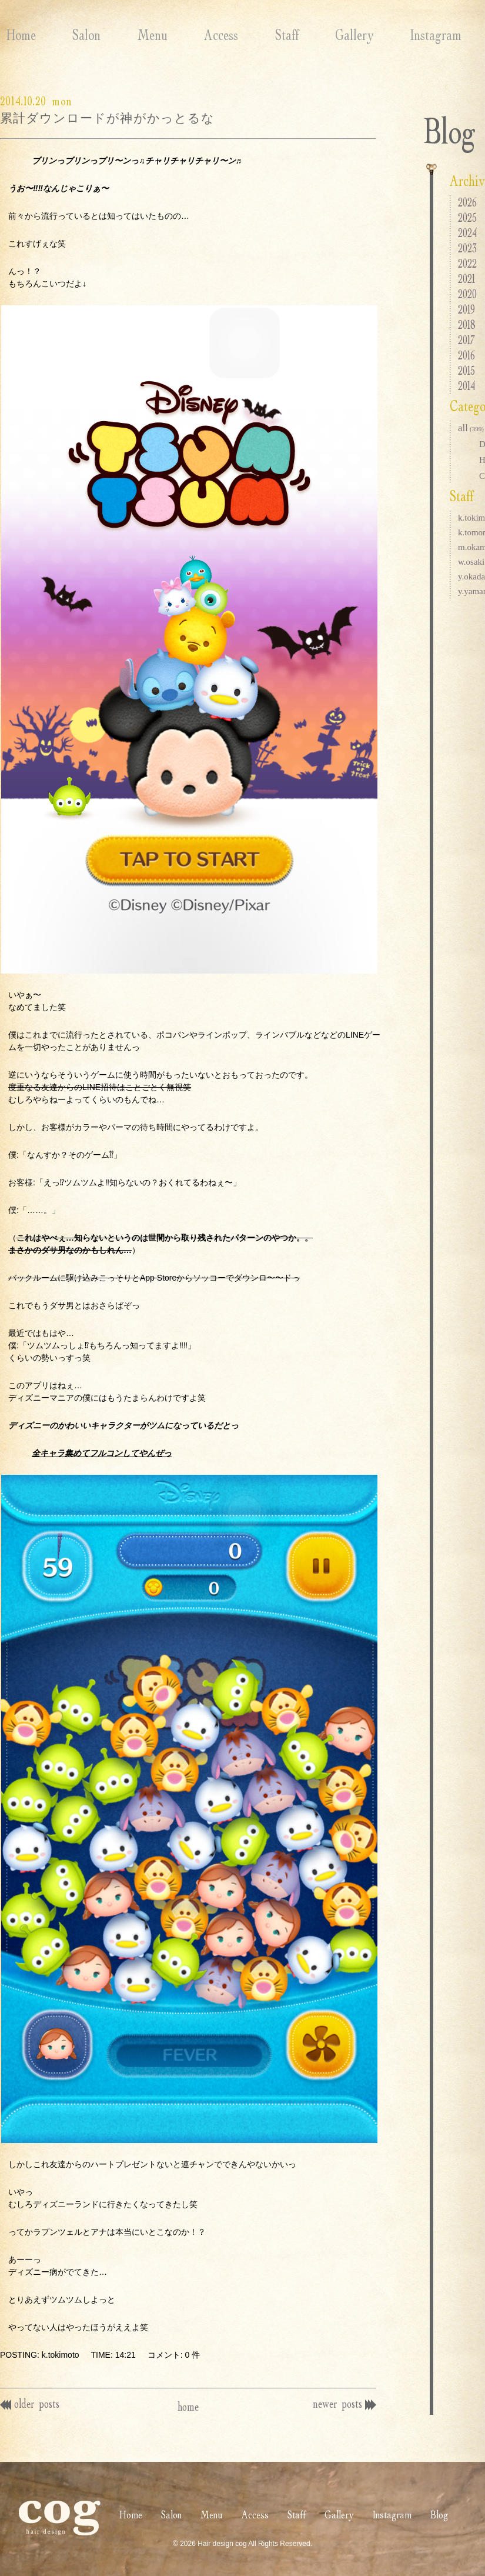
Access (196, 35)
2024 (467, 233)
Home (14, 35)
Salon (74, 35)
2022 (467, 263)
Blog (460, 35)
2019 (466, 309)
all (471, 428)
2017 (466, 340)
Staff (255, 35)
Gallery (317, 35)
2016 (466, 355)
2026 (467, 202)
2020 (467, 294)
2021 (466, 278)
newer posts (341, 2403)
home (188, 2406)
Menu (134, 35)
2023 (467, 248)
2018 (467, 324)
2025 (467, 217)
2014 (466, 386)
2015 (466, 370)
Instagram (393, 35)
